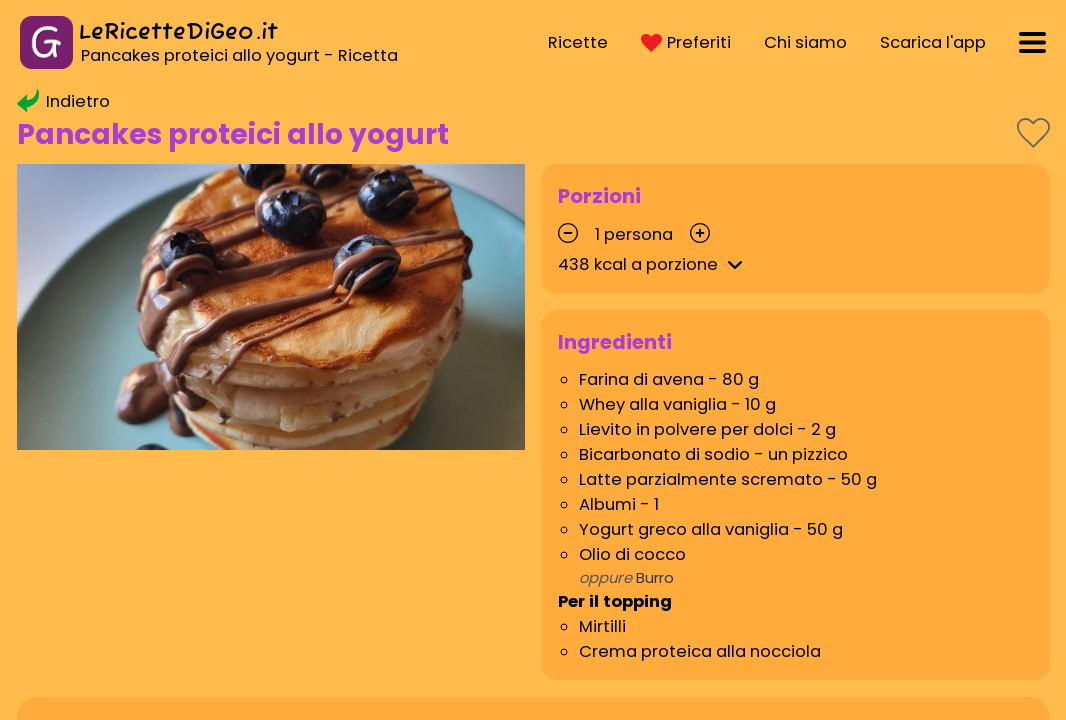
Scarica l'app (933, 42)
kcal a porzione (653, 264)
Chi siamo (805, 42)
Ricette (578, 42)
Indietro (63, 101)
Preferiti (686, 42)
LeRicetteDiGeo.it (178, 32)
